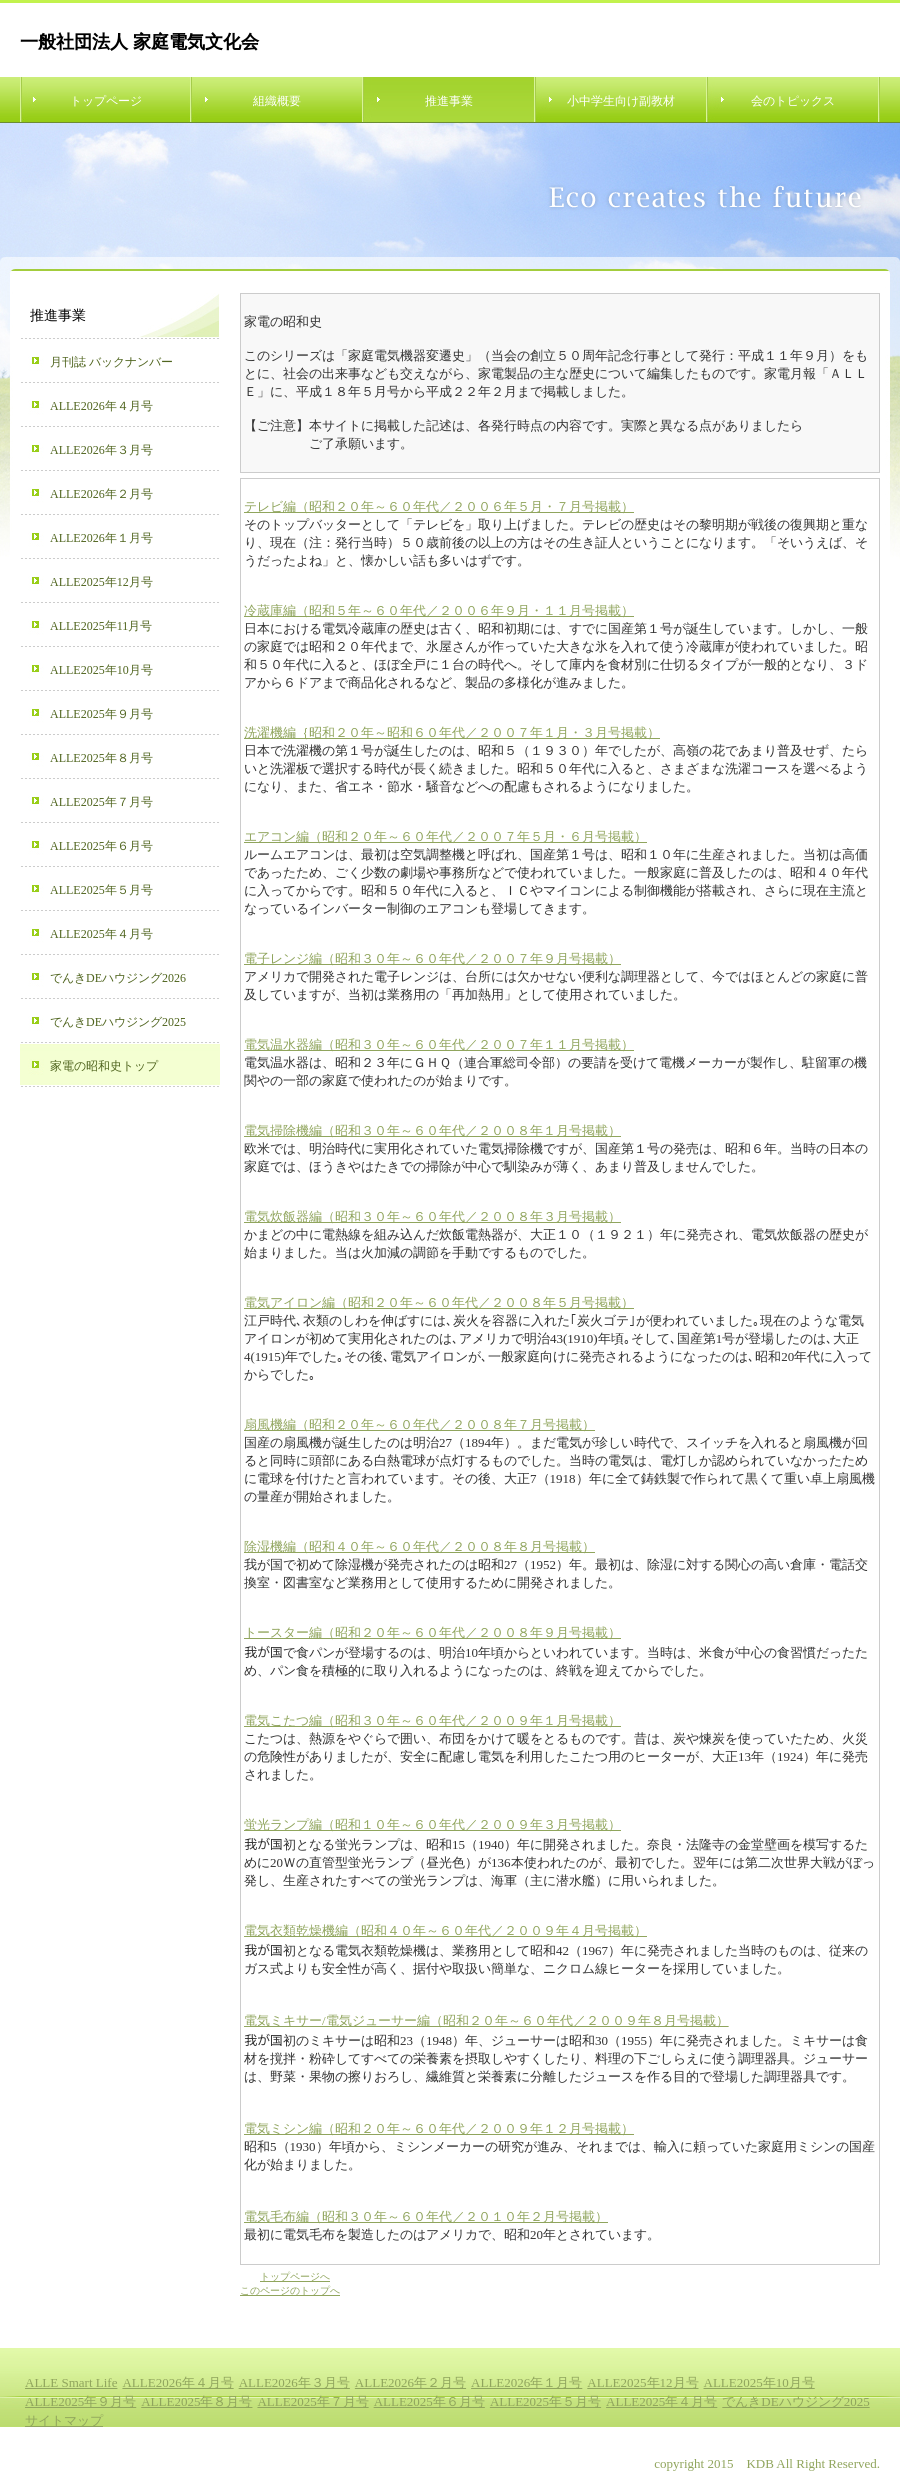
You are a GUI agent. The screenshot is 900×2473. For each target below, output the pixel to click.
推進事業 (449, 101)
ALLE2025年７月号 (101, 802)
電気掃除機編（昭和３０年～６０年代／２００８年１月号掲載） (432, 1130)
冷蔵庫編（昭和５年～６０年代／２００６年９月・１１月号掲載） (439, 610)
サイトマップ (64, 2420)
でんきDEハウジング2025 (118, 1022)
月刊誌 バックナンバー (111, 362)
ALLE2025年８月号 (101, 758)
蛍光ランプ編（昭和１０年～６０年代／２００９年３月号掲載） (432, 1824)
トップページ (106, 101)
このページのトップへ (290, 2290)
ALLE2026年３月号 (101, 450)
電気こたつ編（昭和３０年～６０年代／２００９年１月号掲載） (432, 1720)
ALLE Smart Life (71, 2382)
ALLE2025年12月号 (101, 582)
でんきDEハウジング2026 (118, 978)
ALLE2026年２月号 (101, 494)
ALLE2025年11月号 (101, 626)
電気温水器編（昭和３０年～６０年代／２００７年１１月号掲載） (439, 1044)
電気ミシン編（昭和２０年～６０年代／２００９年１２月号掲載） (439, 2128)
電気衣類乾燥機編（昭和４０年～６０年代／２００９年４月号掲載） (445, 1930)
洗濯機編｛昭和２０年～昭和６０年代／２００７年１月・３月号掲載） (452, 732)
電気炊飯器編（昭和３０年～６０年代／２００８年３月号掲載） (432, 1216)
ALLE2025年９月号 (101, 714)
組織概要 (277, 101)
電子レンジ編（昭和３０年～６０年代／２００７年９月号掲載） (432, 958)
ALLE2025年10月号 (101, 670)
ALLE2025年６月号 (101, 846)
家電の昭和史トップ (104, 1066)
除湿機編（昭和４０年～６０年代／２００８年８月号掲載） (419, 1546)
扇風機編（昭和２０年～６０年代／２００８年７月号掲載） (419, 1424)
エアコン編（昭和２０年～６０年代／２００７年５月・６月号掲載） (445, 836)
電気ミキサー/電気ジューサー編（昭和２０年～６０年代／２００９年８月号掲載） (486, 2020)
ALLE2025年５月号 (101, 890)
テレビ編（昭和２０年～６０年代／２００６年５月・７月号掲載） (439, 506)
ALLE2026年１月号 (101, 538)
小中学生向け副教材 (621, 101)
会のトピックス (793, 101)
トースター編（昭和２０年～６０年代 (354, 1632)
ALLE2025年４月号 (101, 934)
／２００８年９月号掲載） (543, 1632)
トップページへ (295, 2276)
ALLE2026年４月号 (101, 406)
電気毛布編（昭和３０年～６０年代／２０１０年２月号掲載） (426, 2216)
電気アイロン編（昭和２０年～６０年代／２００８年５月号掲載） (439, 1302)
